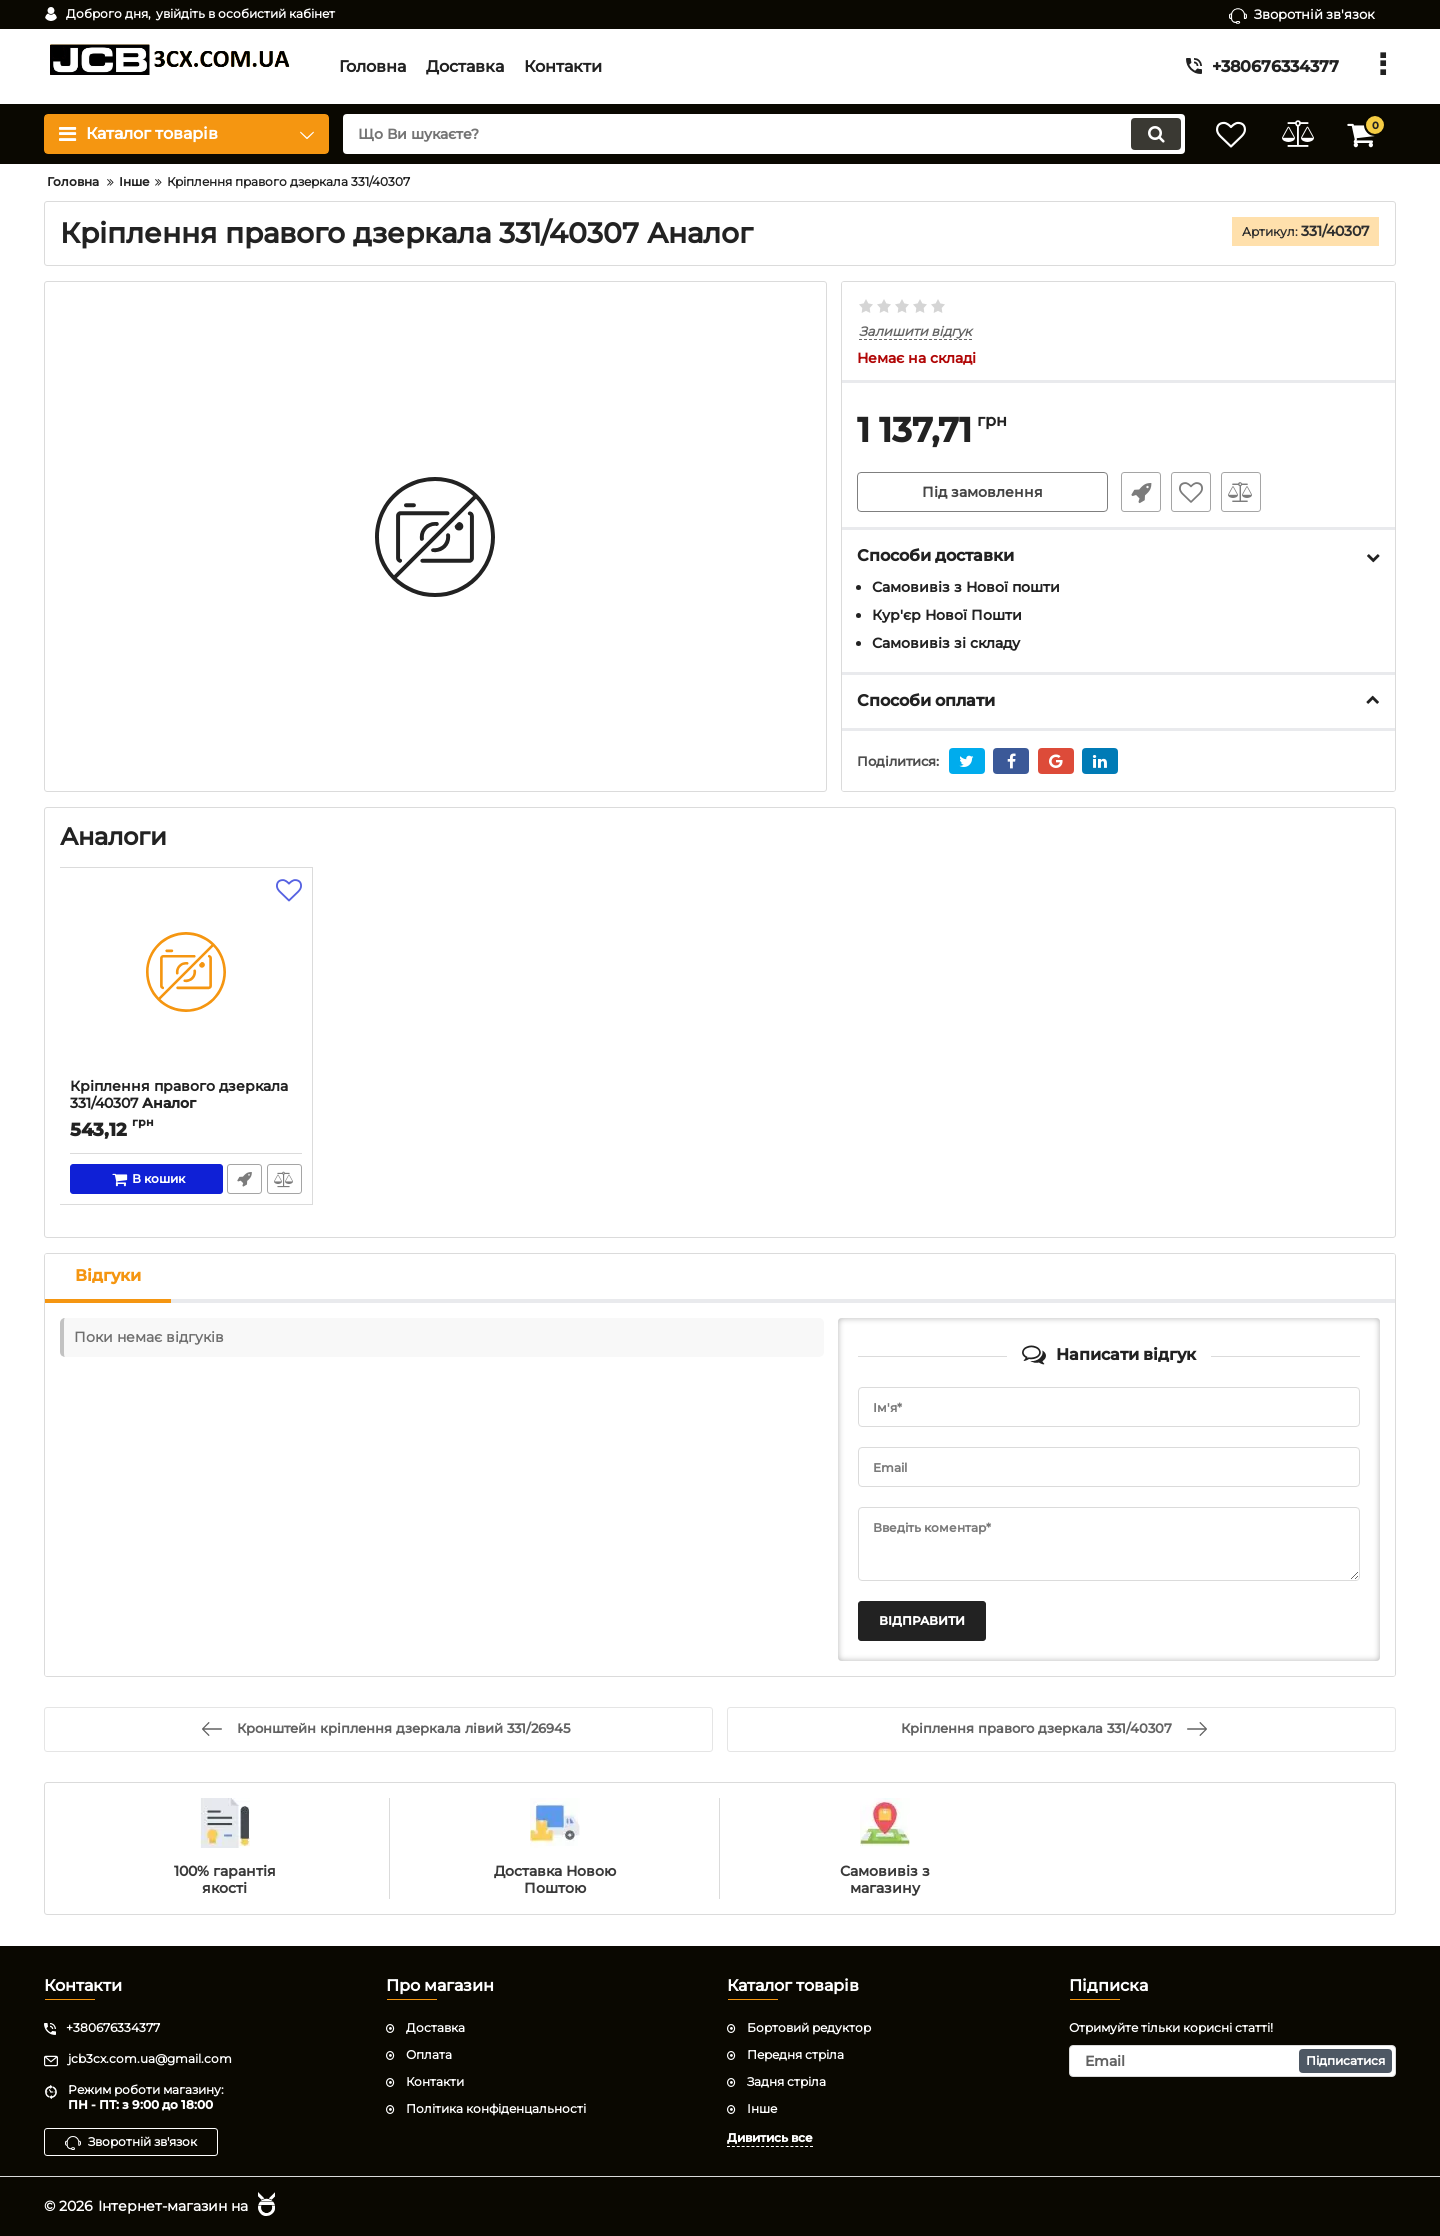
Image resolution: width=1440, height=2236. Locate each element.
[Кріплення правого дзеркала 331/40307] (186, 978)
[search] (757, 134)
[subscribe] (1233, 2061)
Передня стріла (795, 2054)
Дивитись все (770, 2136)
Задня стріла (786, 2081)
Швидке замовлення (1138, 493)
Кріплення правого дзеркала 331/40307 (186, 1104)
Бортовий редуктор (809, 2027)
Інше (762, 2107)
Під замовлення (982, 493)
